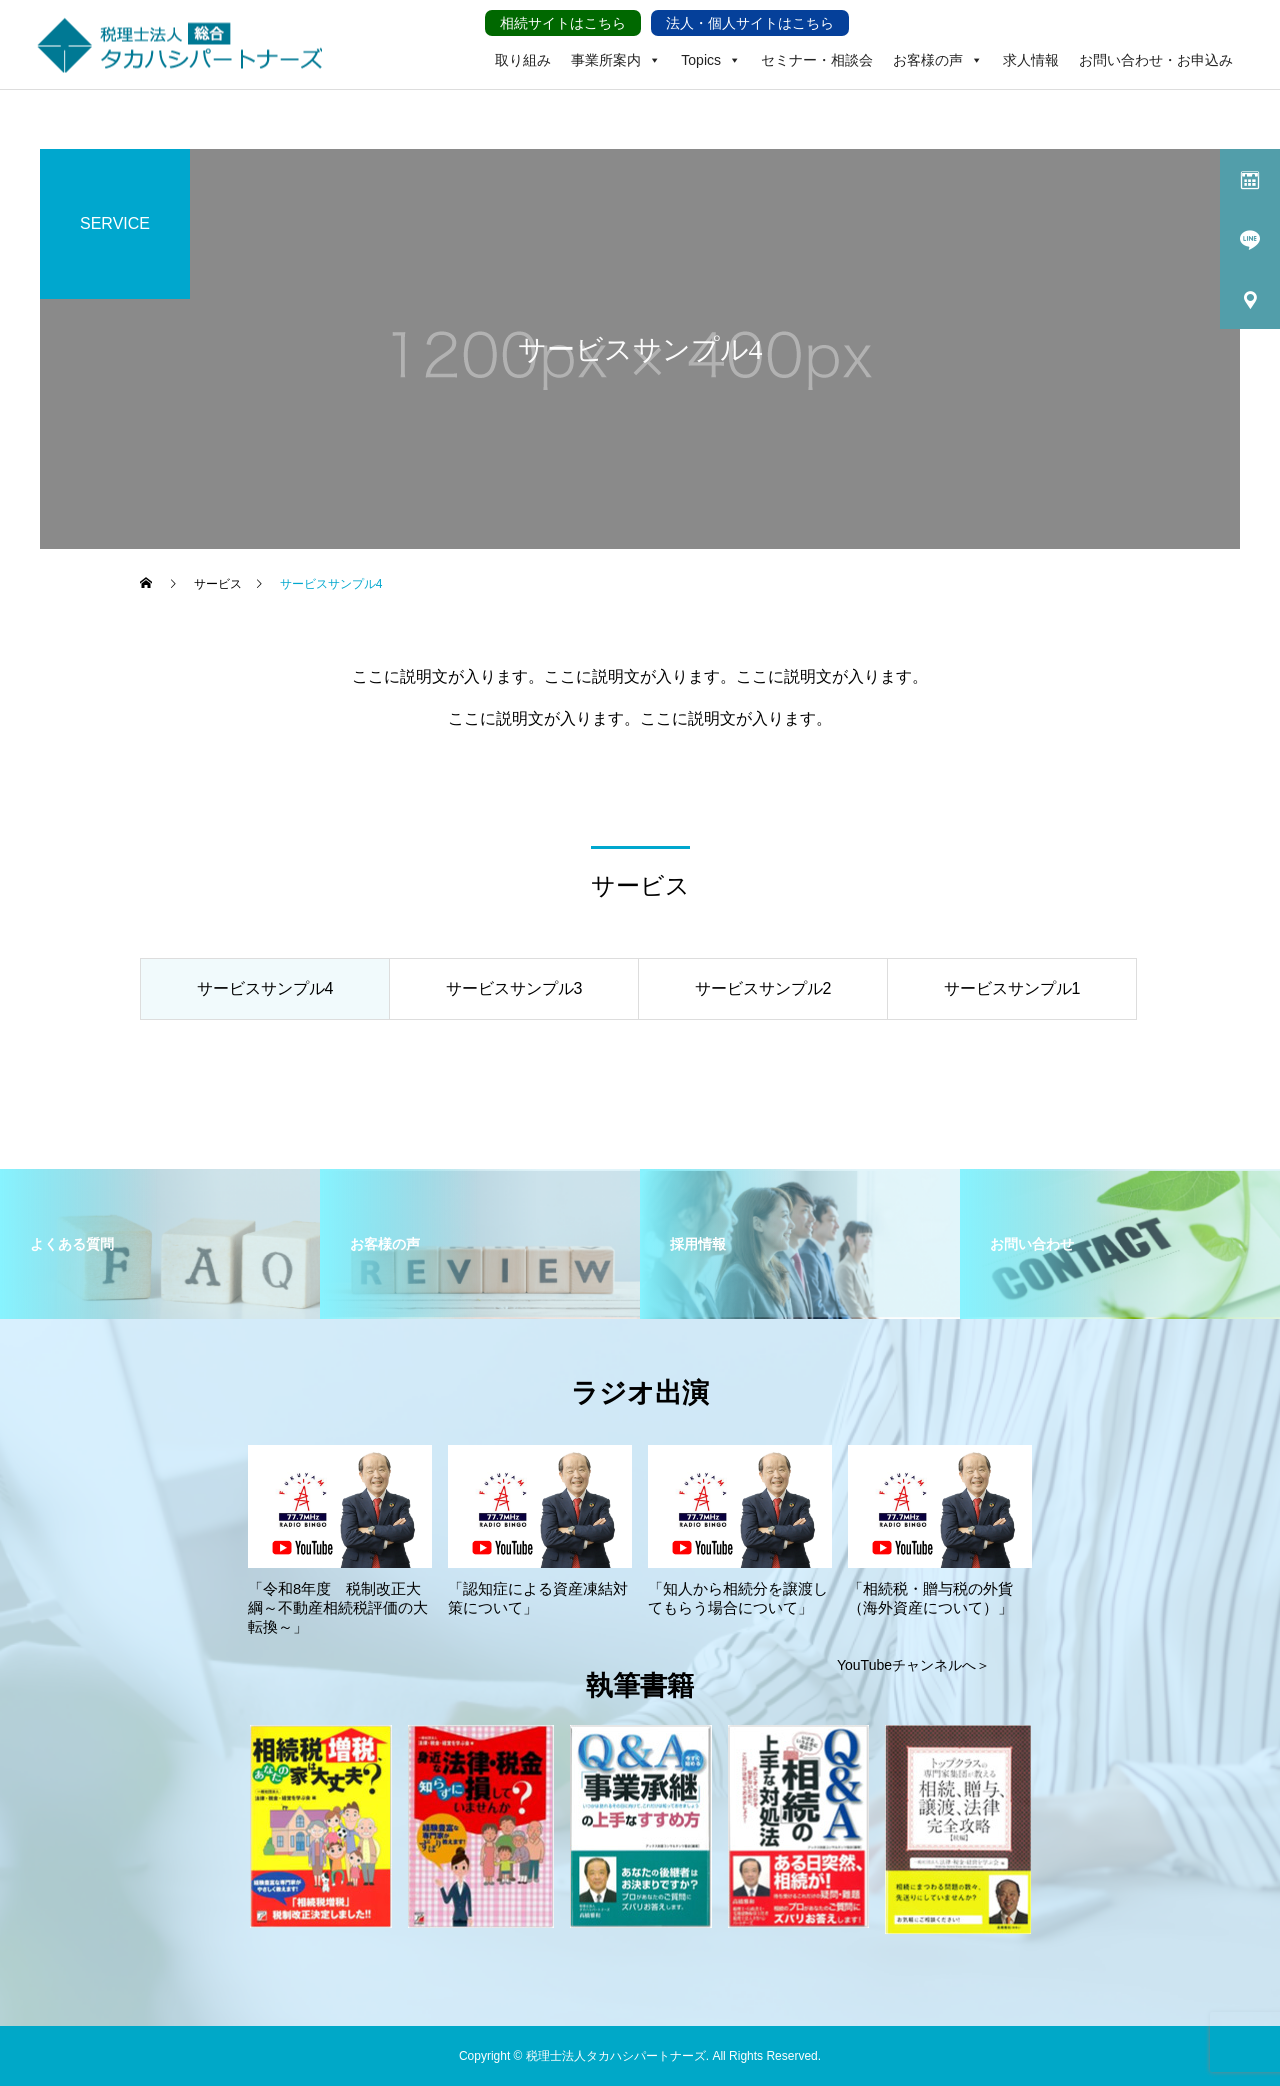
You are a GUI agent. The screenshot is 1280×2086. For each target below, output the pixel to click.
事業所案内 (616, 45)
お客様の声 (938, 45)
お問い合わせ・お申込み (1156, 60)
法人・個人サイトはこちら (750, 23)
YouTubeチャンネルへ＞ (913, 1665)
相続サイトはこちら (563, 23)
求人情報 (1031, 60)
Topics (711, 45)
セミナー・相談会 (817, 60)
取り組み (523, 60)
